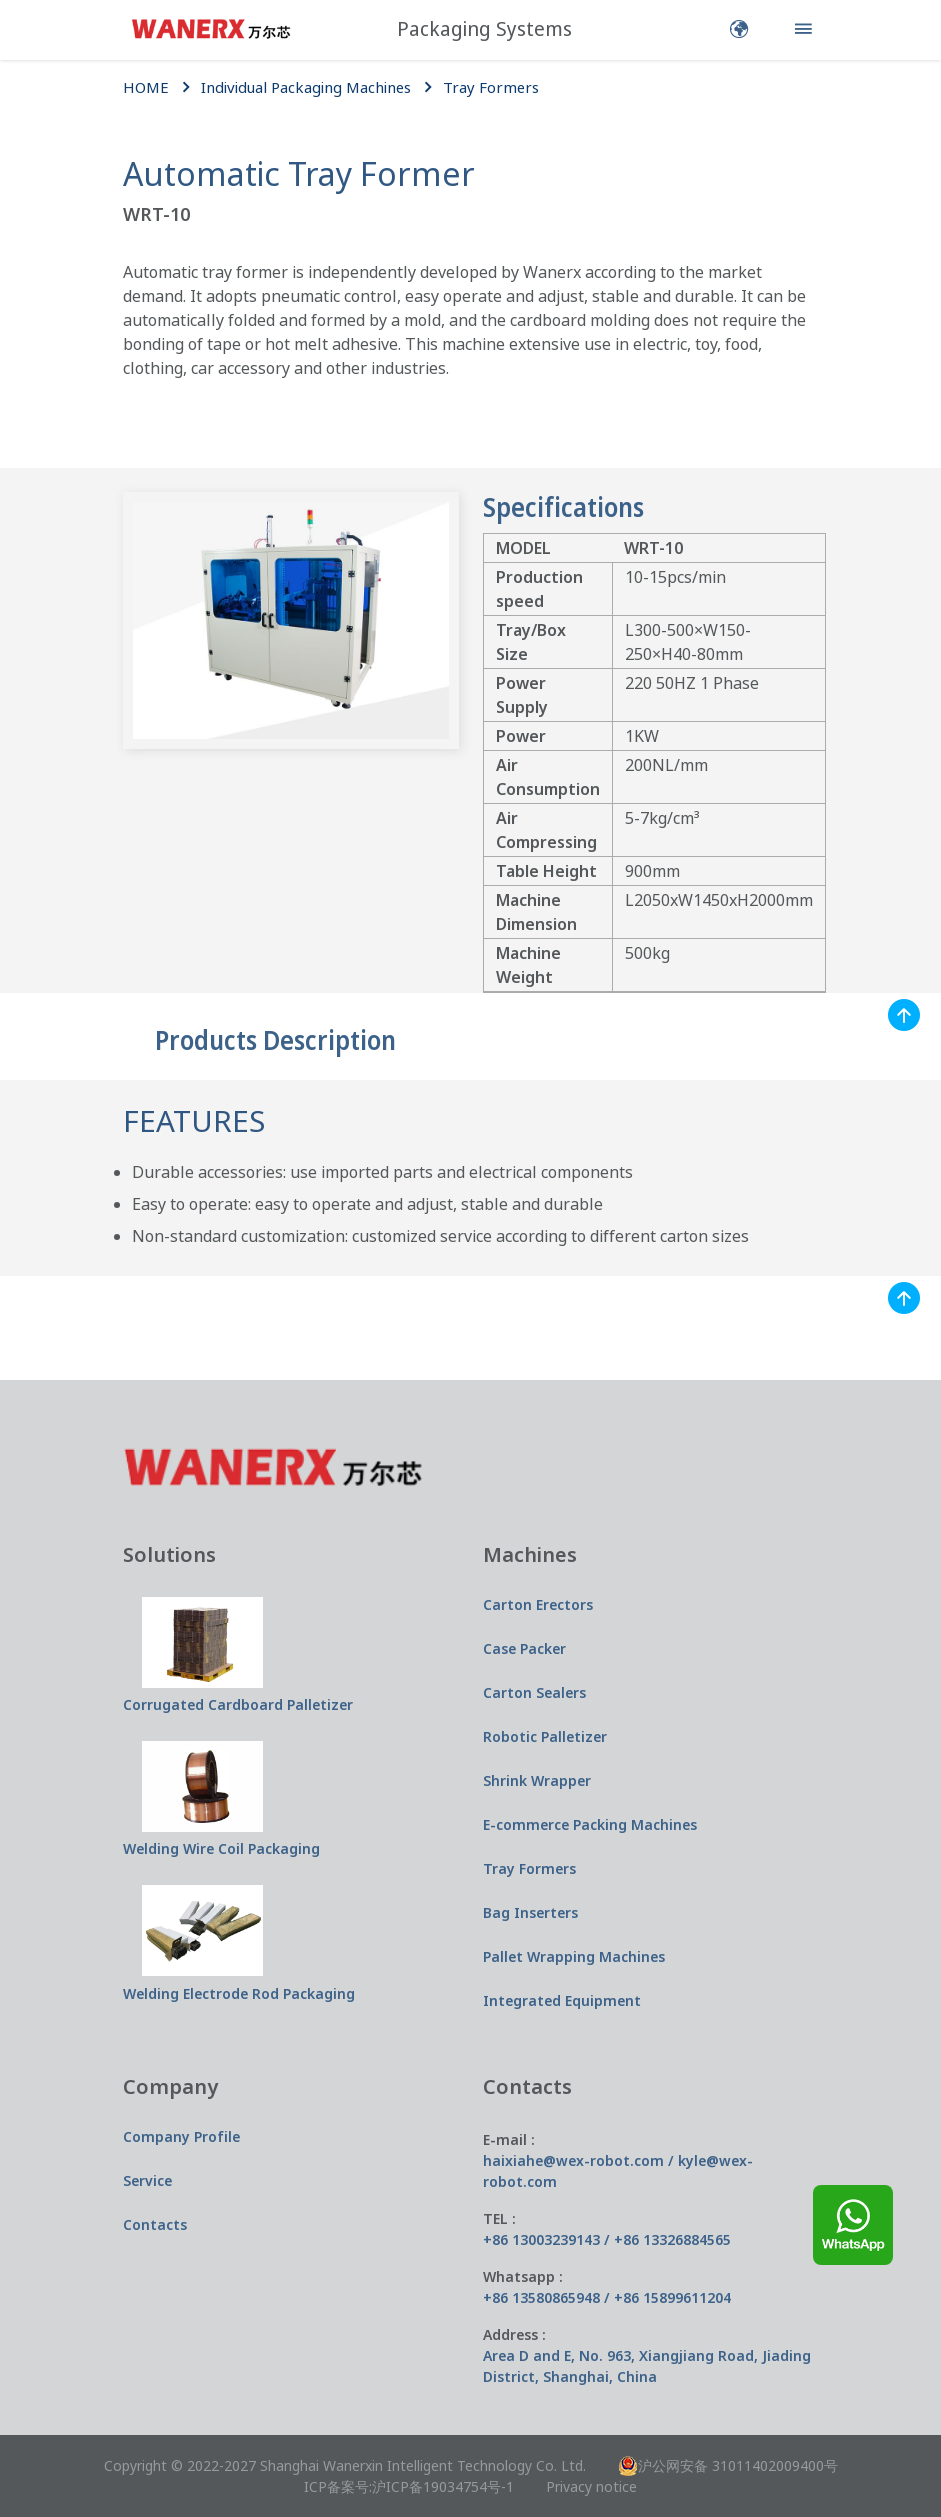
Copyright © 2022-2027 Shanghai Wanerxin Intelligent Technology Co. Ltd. (345, 2465)
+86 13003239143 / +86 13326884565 (607, 2239)
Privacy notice (591, 2486)
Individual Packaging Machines (306, 87)
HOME (146, 87)
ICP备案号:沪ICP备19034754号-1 (409, 2486)
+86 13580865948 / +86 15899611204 (607, 2297)
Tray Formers (491, 87)
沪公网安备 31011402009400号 (728, 2466)
